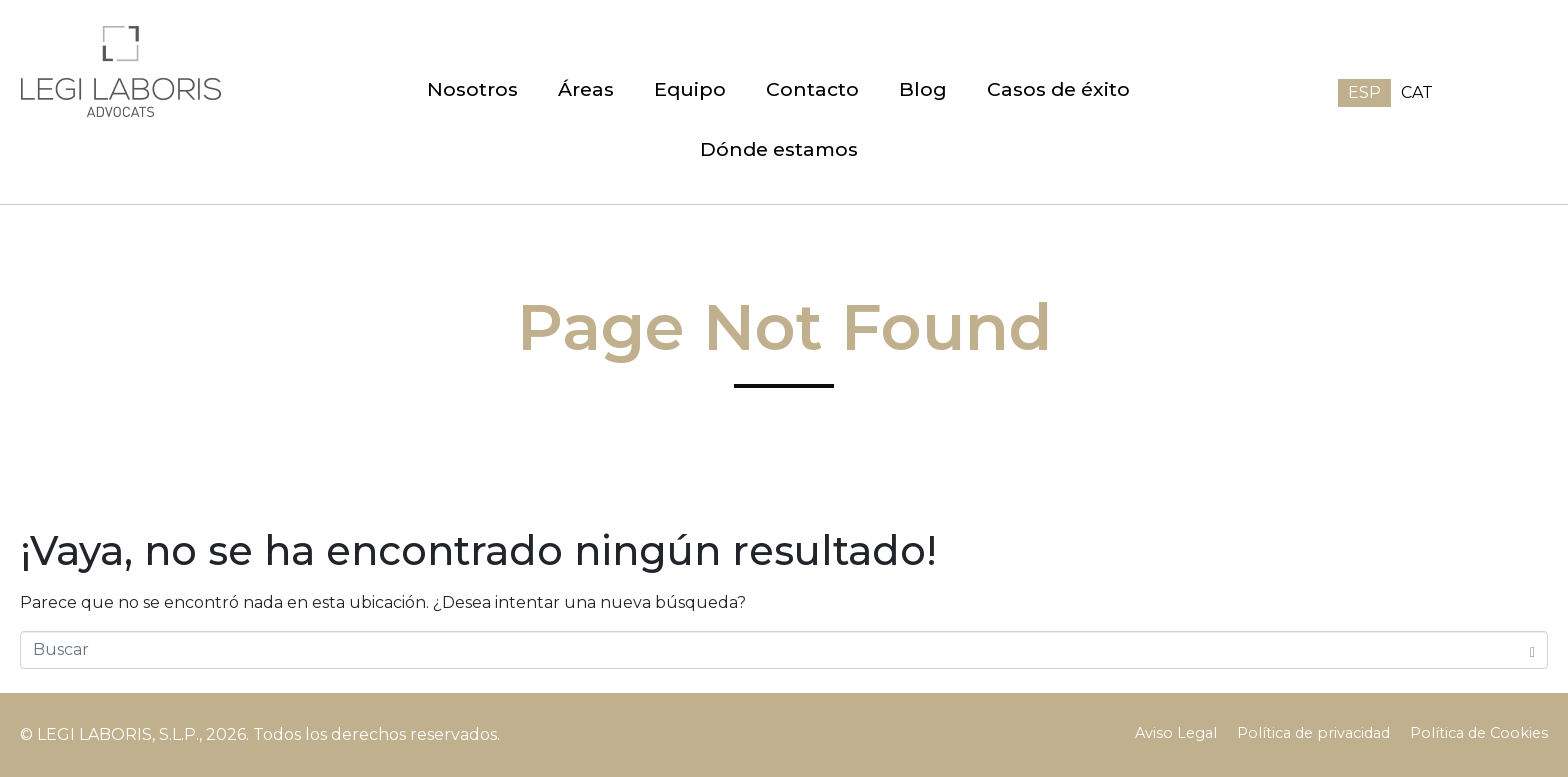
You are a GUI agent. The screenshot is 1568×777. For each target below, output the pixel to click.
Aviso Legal (1176, 733)
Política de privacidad (1313, 733)
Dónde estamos (779, 149)
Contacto (812, 89)
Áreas (586, 89)
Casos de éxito (1058, 89)
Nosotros (472, 89)
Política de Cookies (1479, 733)
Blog (923, 89)
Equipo (690, 89)
